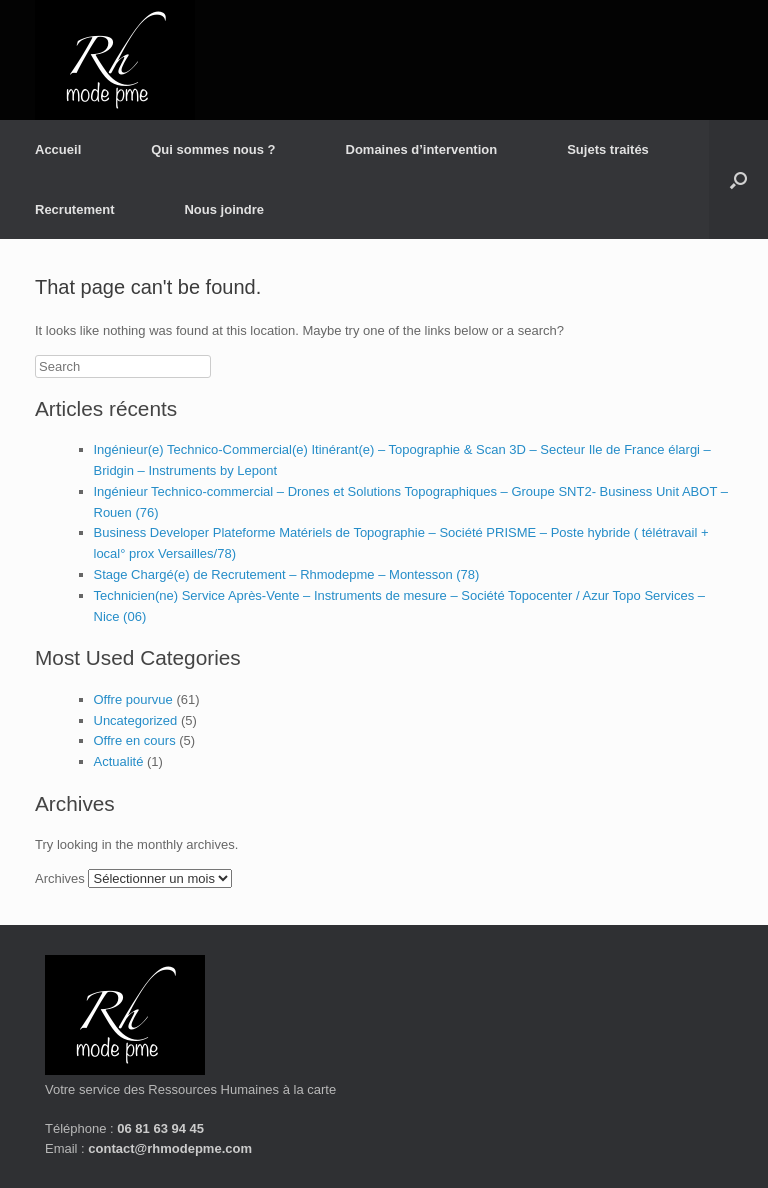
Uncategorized (136, 720)
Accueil (58, 149)
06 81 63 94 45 (160, 1128)
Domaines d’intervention (422, 149)
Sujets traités (608, 149)
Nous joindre (223, 209)
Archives (60, 878)
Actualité (119, 761)
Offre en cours (135, 740)
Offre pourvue (133, 699)
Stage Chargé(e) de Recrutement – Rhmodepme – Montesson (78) (287, 574)
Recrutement (74, 209)
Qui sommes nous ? (213, 149)
